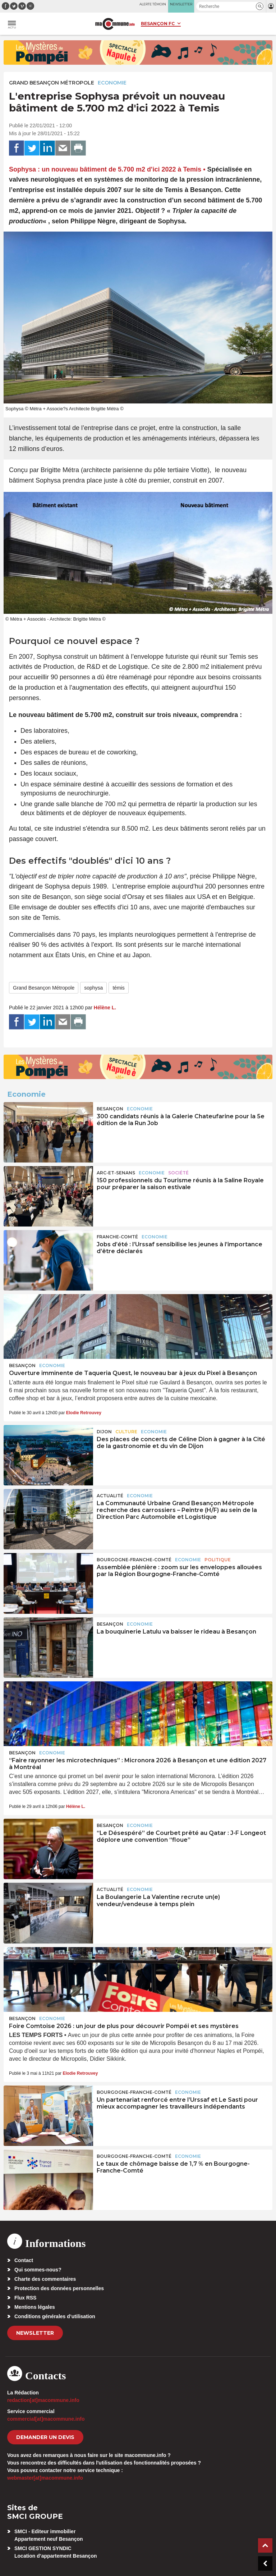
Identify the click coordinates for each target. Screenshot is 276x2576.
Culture (126, 1431)
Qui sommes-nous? (37, 2270)
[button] (259, 6)
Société (178, 1172)
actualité (110, 1495)
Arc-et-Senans (116, 1172)
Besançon (110, 1108)
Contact (23, 2260)
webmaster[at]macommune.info (45, 2478)
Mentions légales (34, 2307)
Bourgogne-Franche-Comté (134, 1559)
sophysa (93, 988)
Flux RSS (25, 2298)
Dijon (104, 1431)
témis (118, 988)
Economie (112, 82)
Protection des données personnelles (59, 2288)
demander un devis (45, 2437)
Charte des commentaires (45, 2279)
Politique (217, 1559)
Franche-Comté (117, 1236)
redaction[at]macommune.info (43, 2400)
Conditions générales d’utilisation (54, 2316)
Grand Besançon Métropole (51, 82)
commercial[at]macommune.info (46, 2419)
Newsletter (35, 2333)
